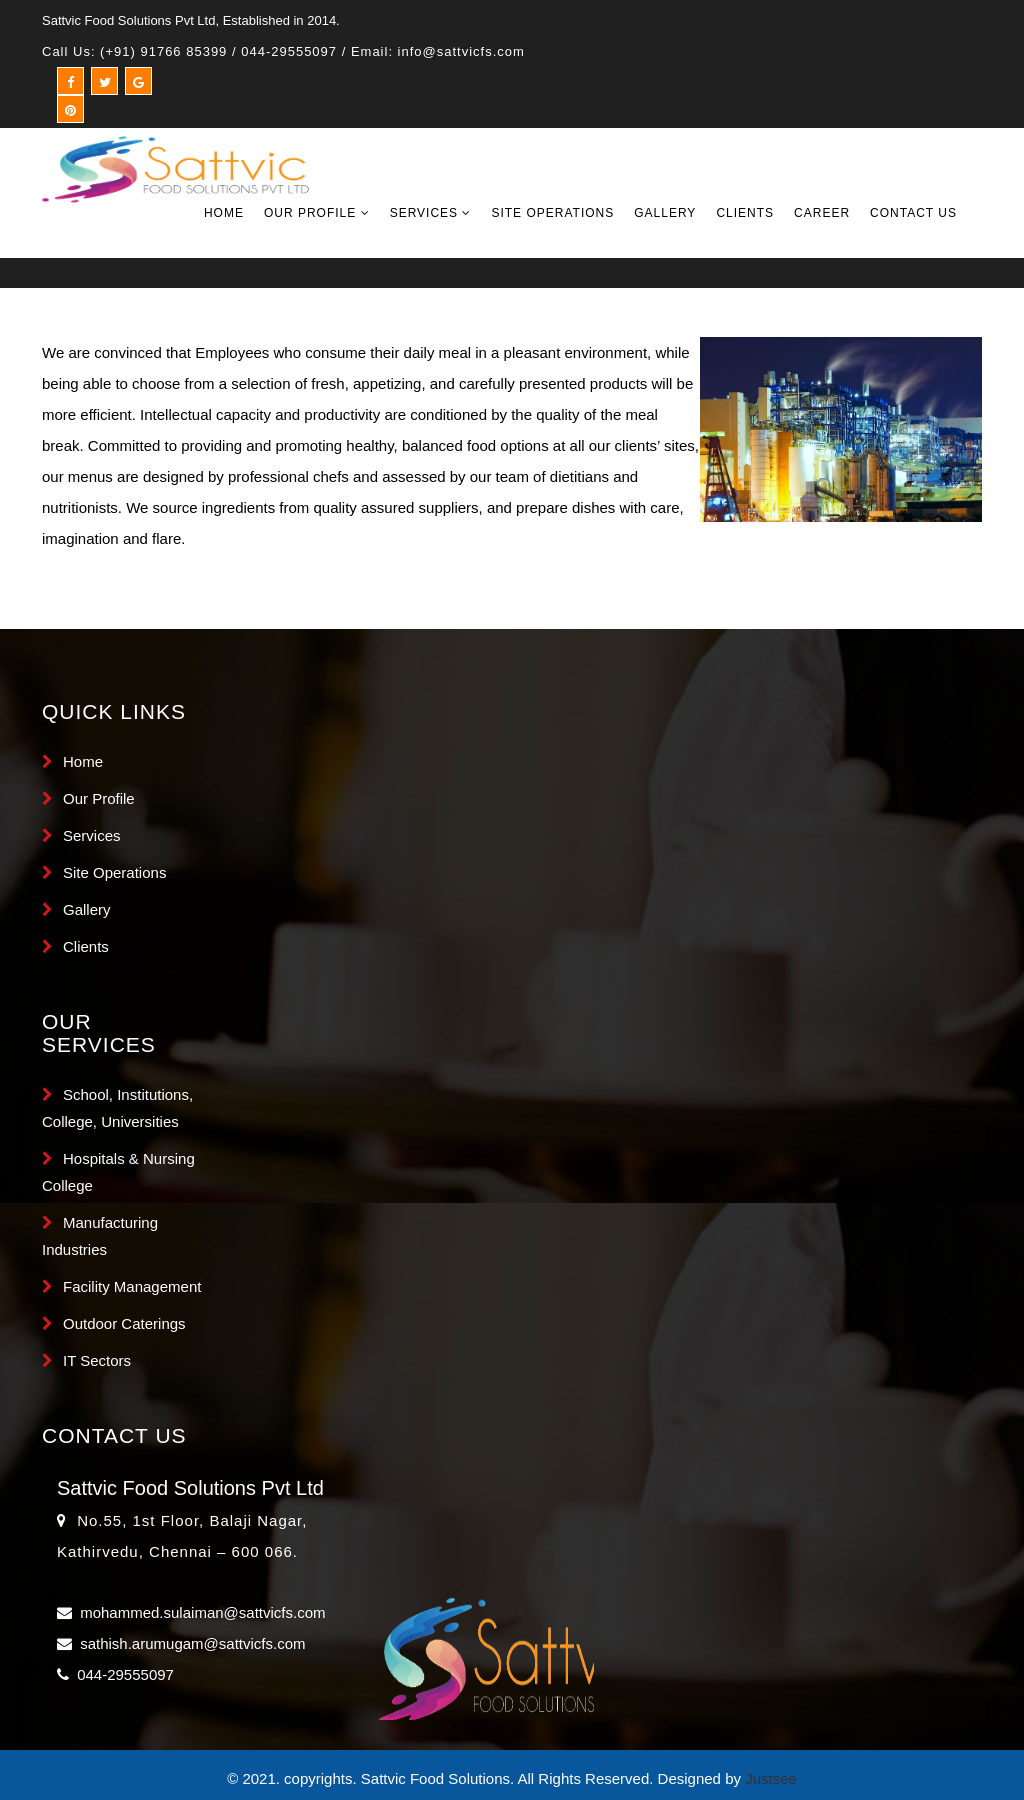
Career (822, 213)
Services (431, 213)
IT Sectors (97, 1360)
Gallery (665, 213)
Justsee (771, 1778)
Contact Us (913, 213)
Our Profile (317, 213)
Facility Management (132, 1286)
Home (224, 213)
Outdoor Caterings (124, 1323)
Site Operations (552, 213)
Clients (745, 213)
